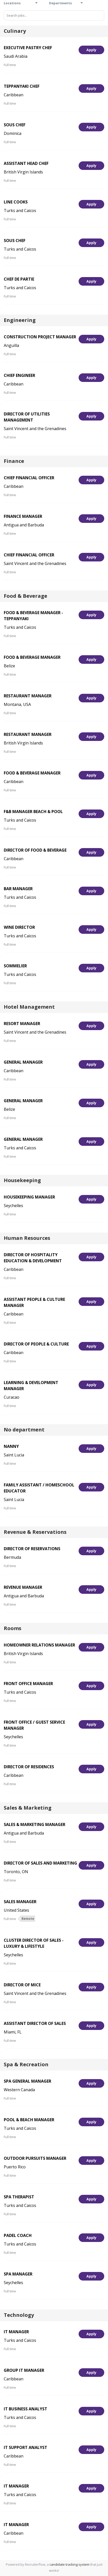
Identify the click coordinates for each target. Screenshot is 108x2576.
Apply (91, 49)
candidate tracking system (69, 2564)
